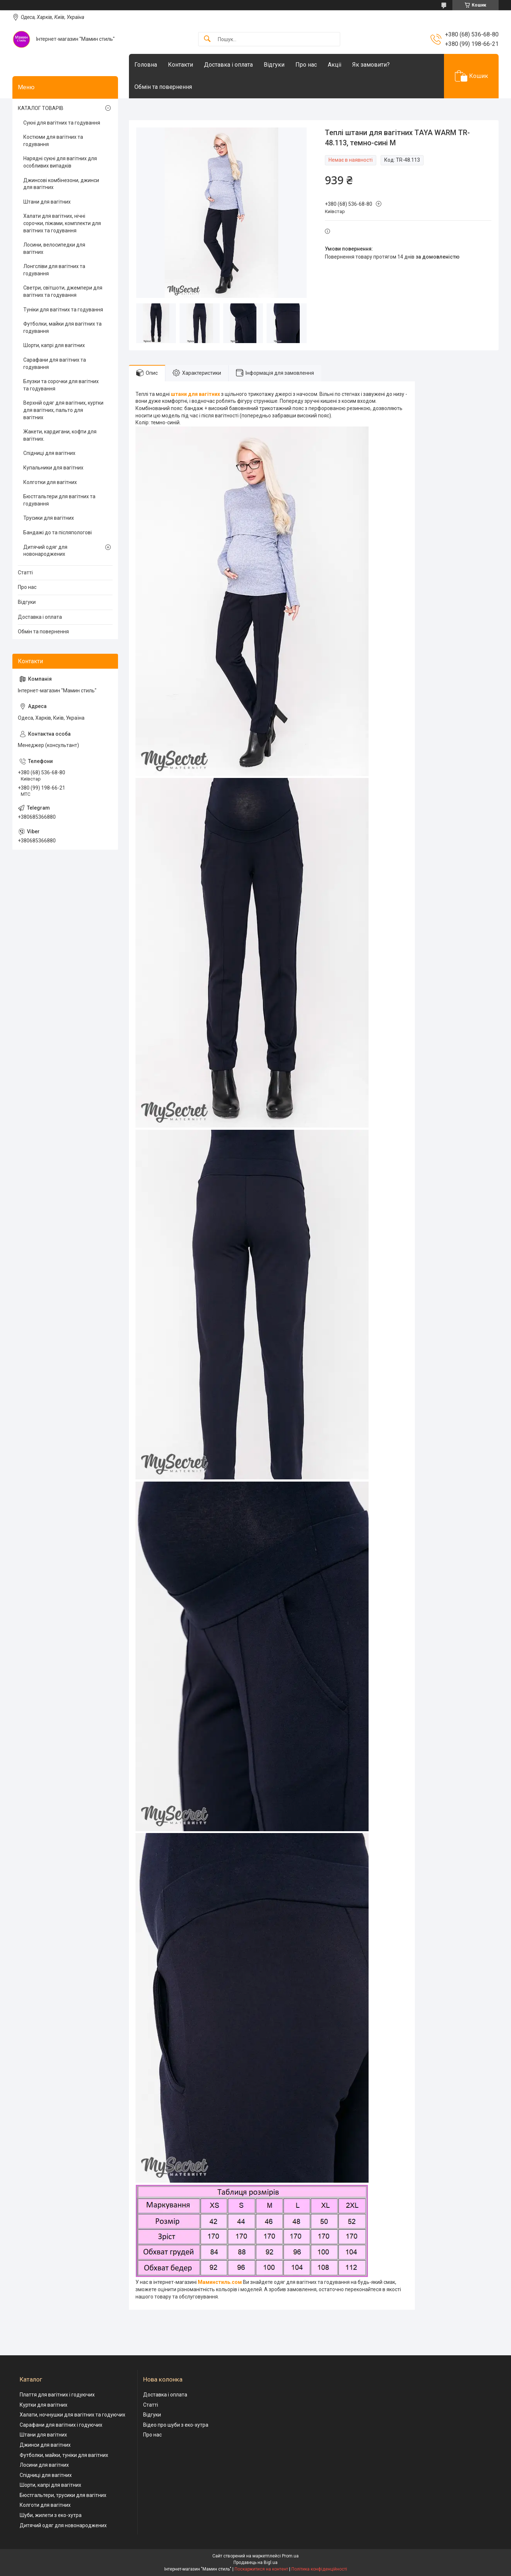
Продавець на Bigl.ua (255, 2562)
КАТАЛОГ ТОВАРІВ (40, 108)
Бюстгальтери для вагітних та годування (59, 500)
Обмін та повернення (163, 86)
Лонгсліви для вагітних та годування (54, 269)
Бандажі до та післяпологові (57, 532)
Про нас (306, 64)
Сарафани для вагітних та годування (54, 363)
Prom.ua (290, 2556)
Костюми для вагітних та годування (53, 140)
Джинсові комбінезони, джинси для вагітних (61, 183)
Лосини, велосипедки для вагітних (54, 248)
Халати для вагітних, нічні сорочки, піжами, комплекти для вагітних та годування (62, 223)
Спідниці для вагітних (49, 453)
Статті (25, 572)
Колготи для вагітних (45, 2505)
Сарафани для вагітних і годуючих (61, 2425)
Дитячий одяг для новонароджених (45, 550)
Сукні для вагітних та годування (61, 123)
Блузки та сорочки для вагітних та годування (61, 385)
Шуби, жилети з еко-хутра (51, 2515)
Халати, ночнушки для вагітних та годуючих (72, 2415)
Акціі (334, 64)
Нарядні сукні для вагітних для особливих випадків (60, 162)
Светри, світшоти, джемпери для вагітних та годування (62, 291)
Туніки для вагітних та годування (63, 309)
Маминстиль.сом (220, 2282)
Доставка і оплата (228, 64)
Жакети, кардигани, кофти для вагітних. (60, 435)
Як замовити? (371, 64)
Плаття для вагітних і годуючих (57, 2395)
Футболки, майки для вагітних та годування (62, 327)
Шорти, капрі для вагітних (54, 345)
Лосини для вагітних (44, 2465)
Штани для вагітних (47, 202)
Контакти (180, 64)
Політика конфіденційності (319, 2569)
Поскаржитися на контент (261, 2569)
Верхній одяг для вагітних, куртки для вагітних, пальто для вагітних (63, 410)
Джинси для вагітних (45, 2445)
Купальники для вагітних (53, 468)
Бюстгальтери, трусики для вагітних (63, 2495)
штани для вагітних (195, 394)
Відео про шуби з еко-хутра (175, 2425)
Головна (145, 64)
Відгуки (274, 64)
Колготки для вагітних (50, 482)
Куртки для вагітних (43, 2405)
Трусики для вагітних (48, 518)
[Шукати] (207, 39)
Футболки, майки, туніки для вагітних (64, 2455)
